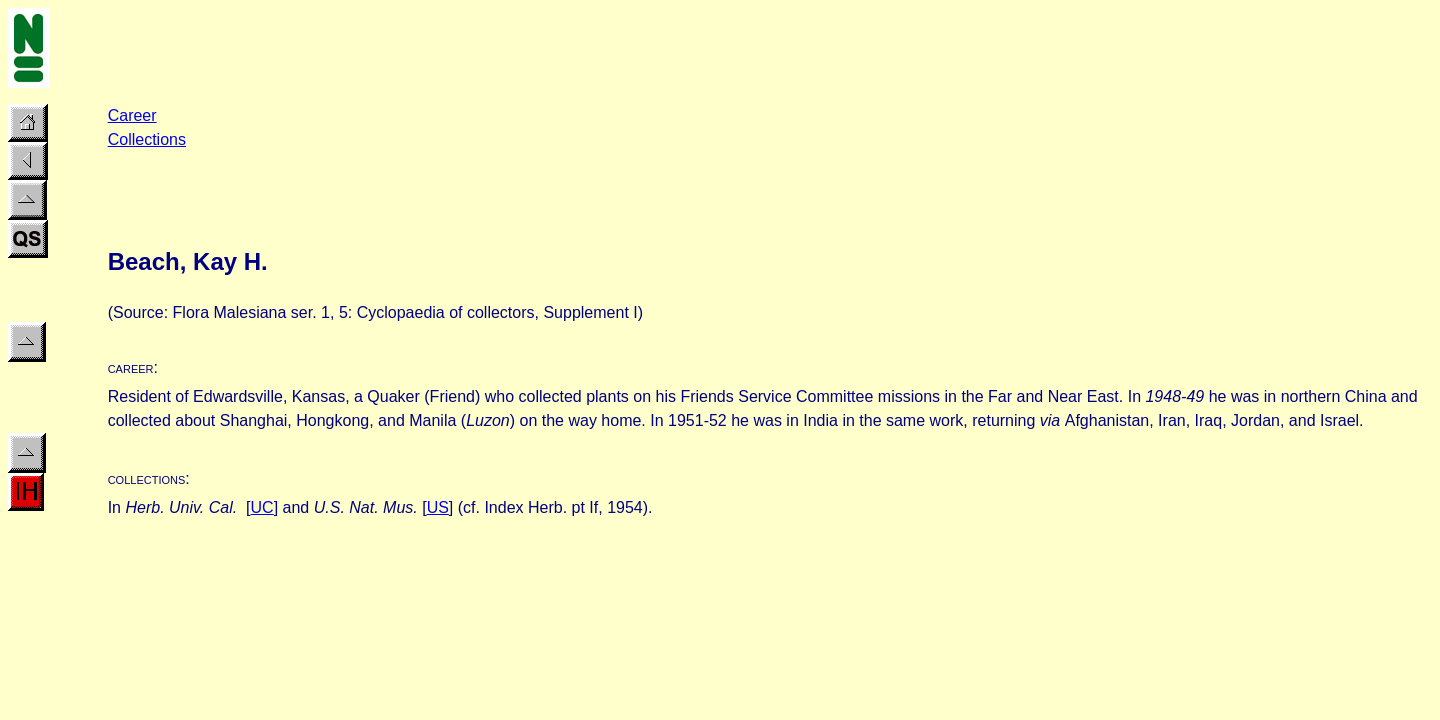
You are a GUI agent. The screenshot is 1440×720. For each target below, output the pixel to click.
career (131, 367)
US (438, 507)
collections (147, 478)
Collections (147, 139)
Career (132, 115)
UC (262, 507)
